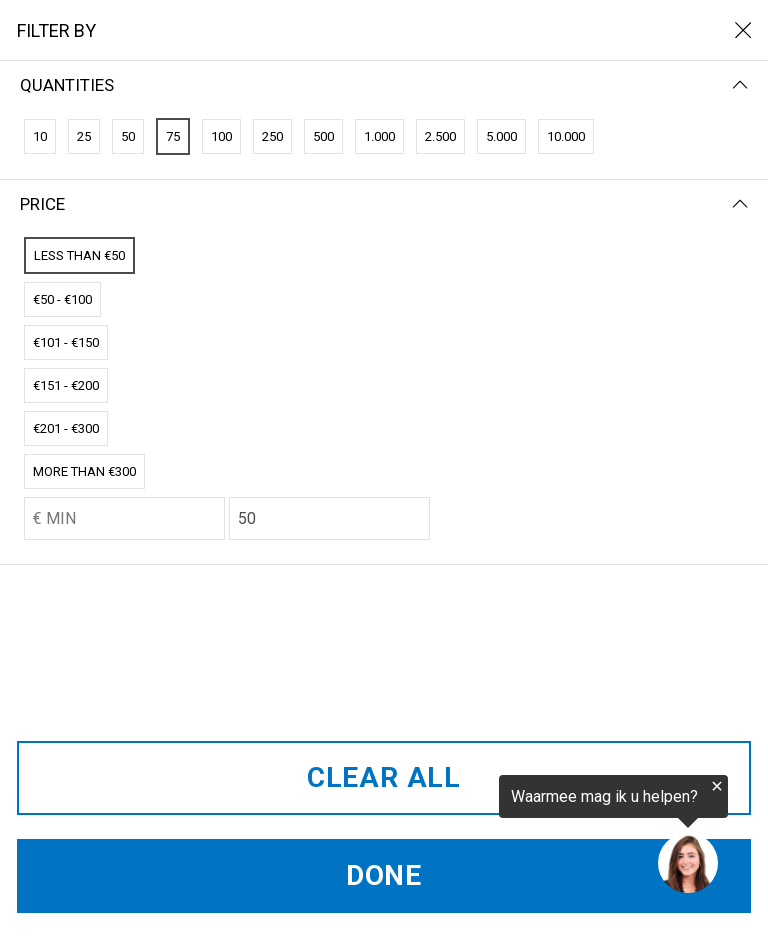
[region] (522, 835)
